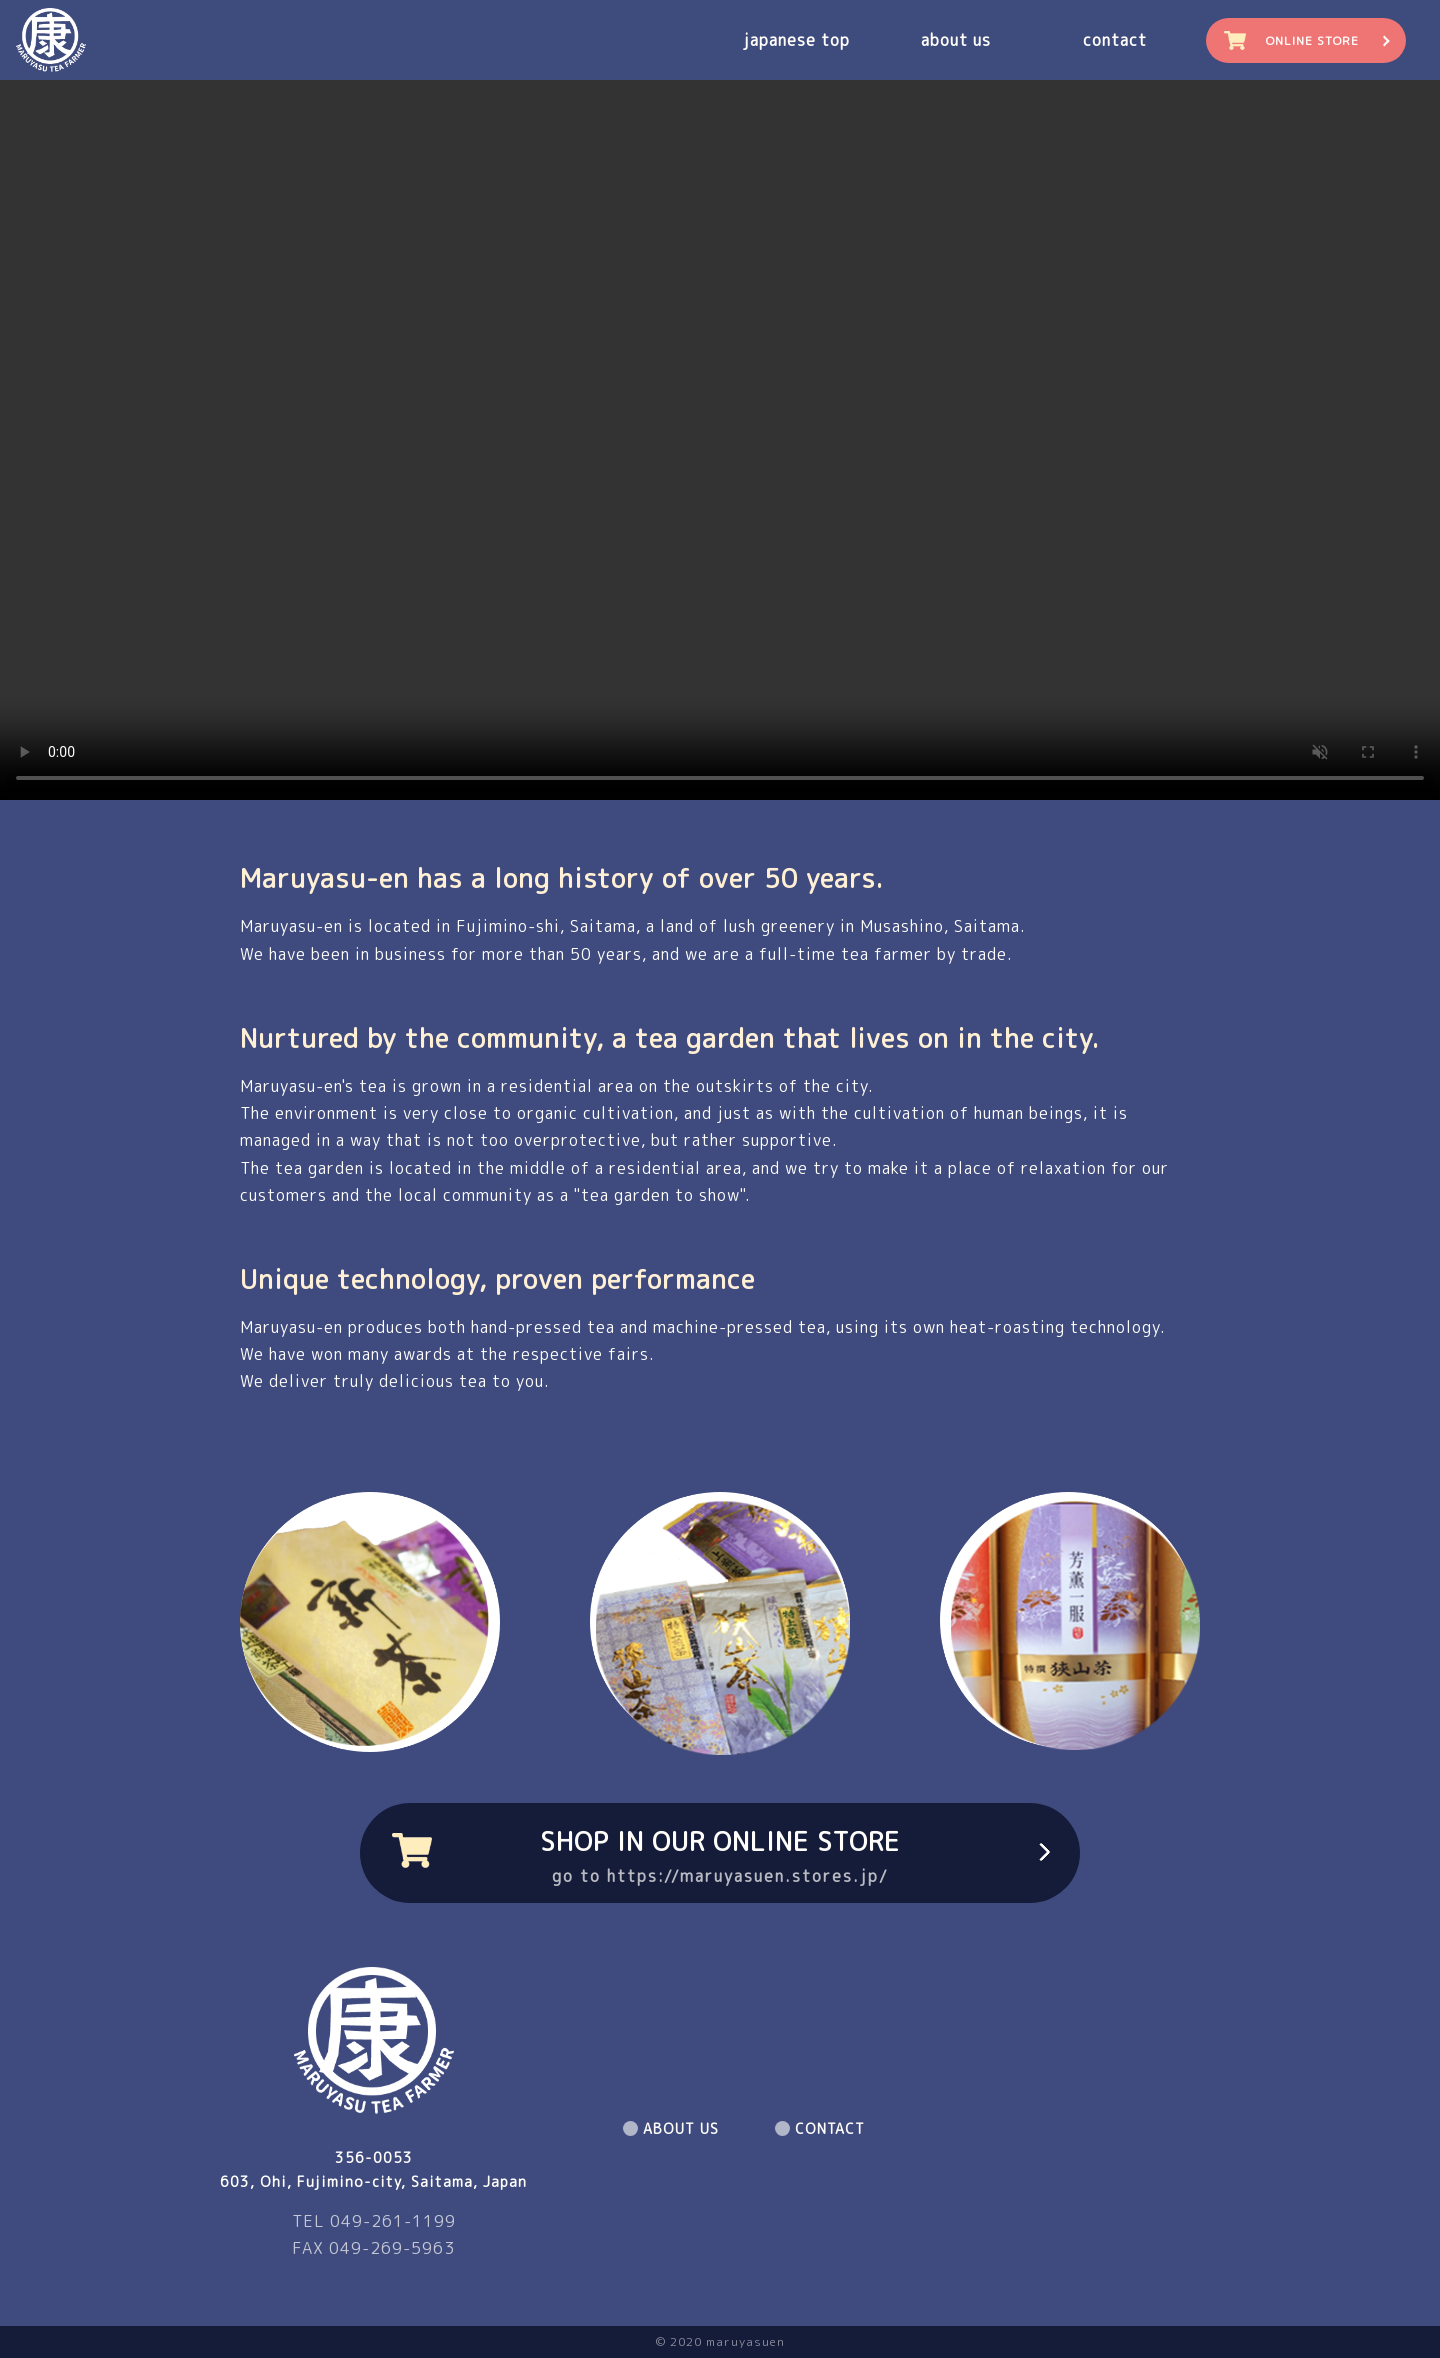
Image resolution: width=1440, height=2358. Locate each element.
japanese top (796, 40)
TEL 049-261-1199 (374, 2221)
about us (956, 40)
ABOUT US (681, 2128)
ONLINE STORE (1312, 40)
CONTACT (830, 2128)
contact (1115, 40)
